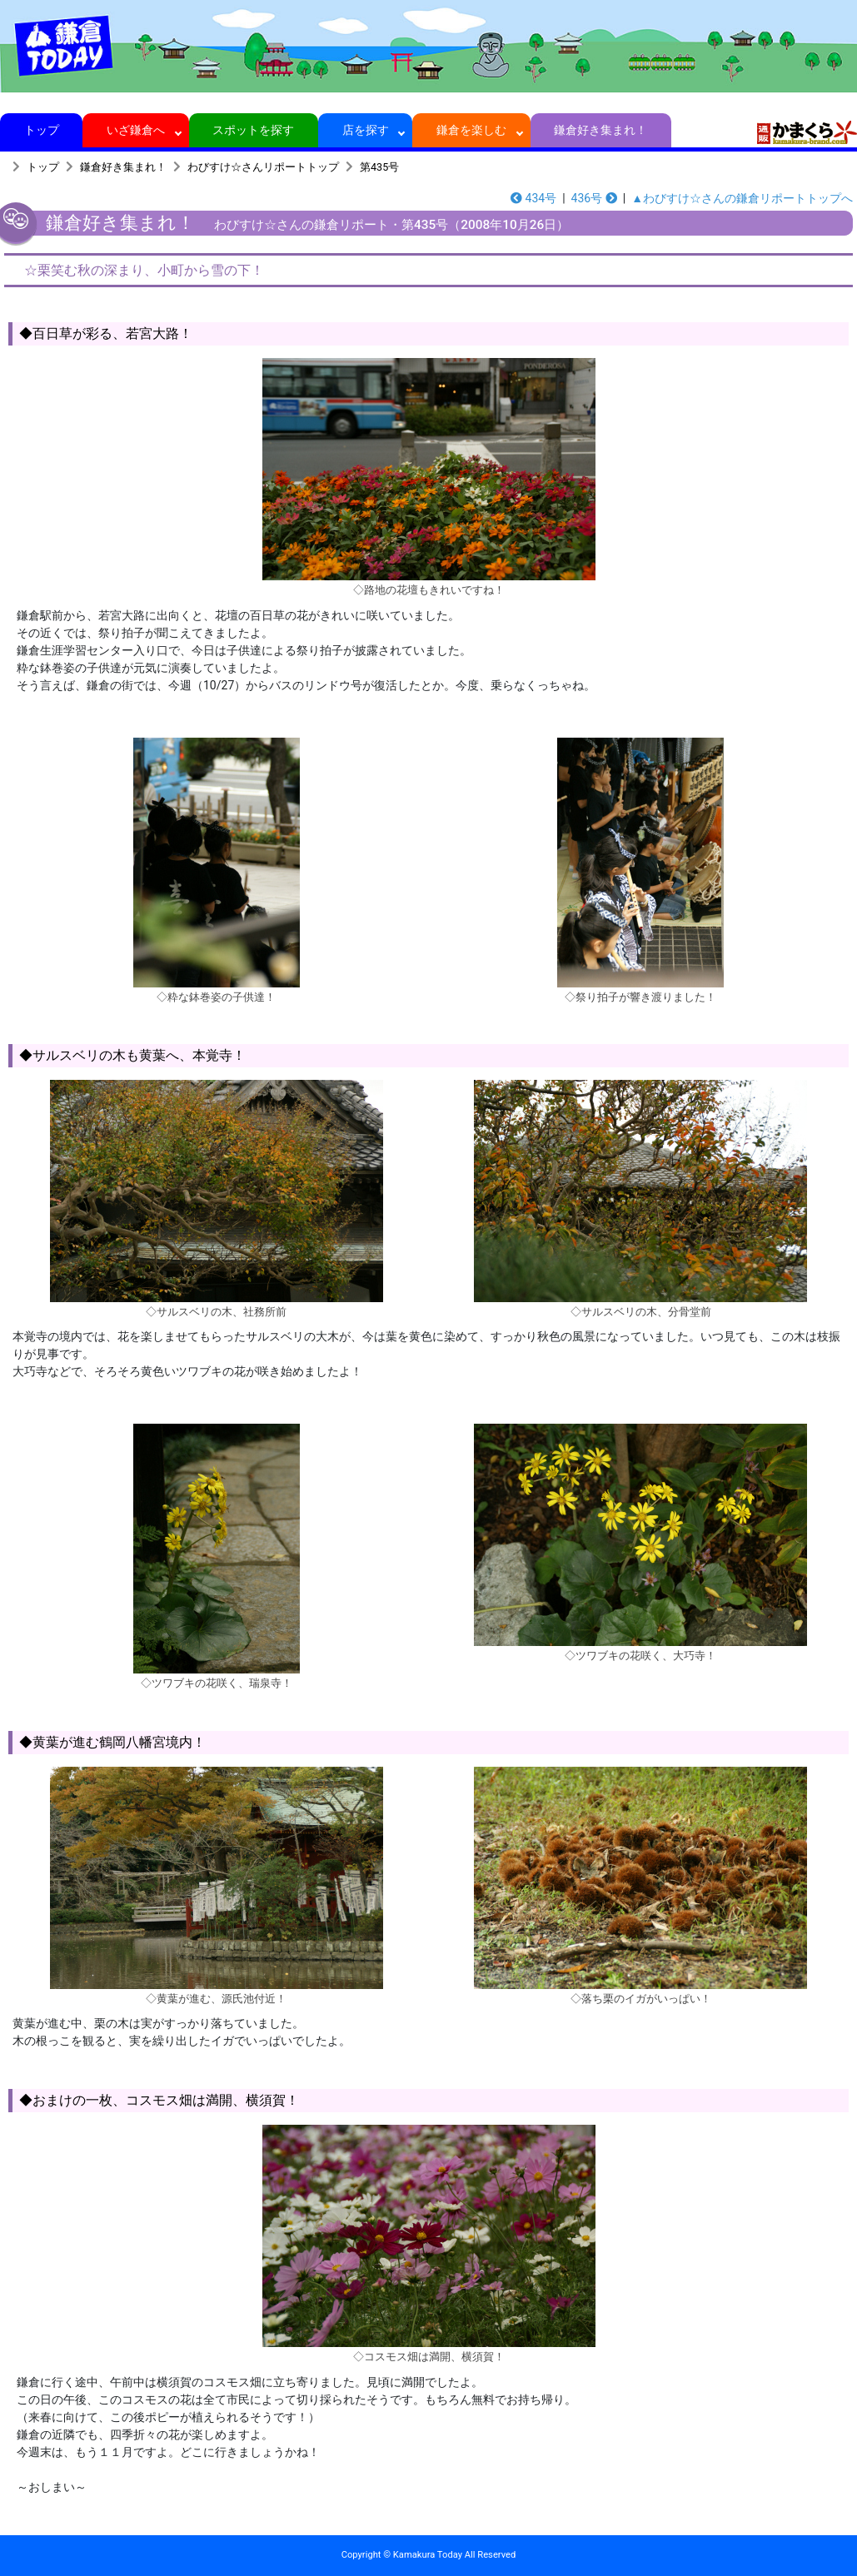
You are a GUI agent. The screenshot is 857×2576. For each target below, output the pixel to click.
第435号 (379, 167)
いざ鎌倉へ (136, 130)
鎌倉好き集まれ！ (600, 130)
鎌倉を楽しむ (472, 130)
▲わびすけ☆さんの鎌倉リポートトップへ (742, 198)
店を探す (365, 130)
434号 (533, 198)
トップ (41, 130)
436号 (594, 198)
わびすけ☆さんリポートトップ (263, 167)
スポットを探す (253, 130)
